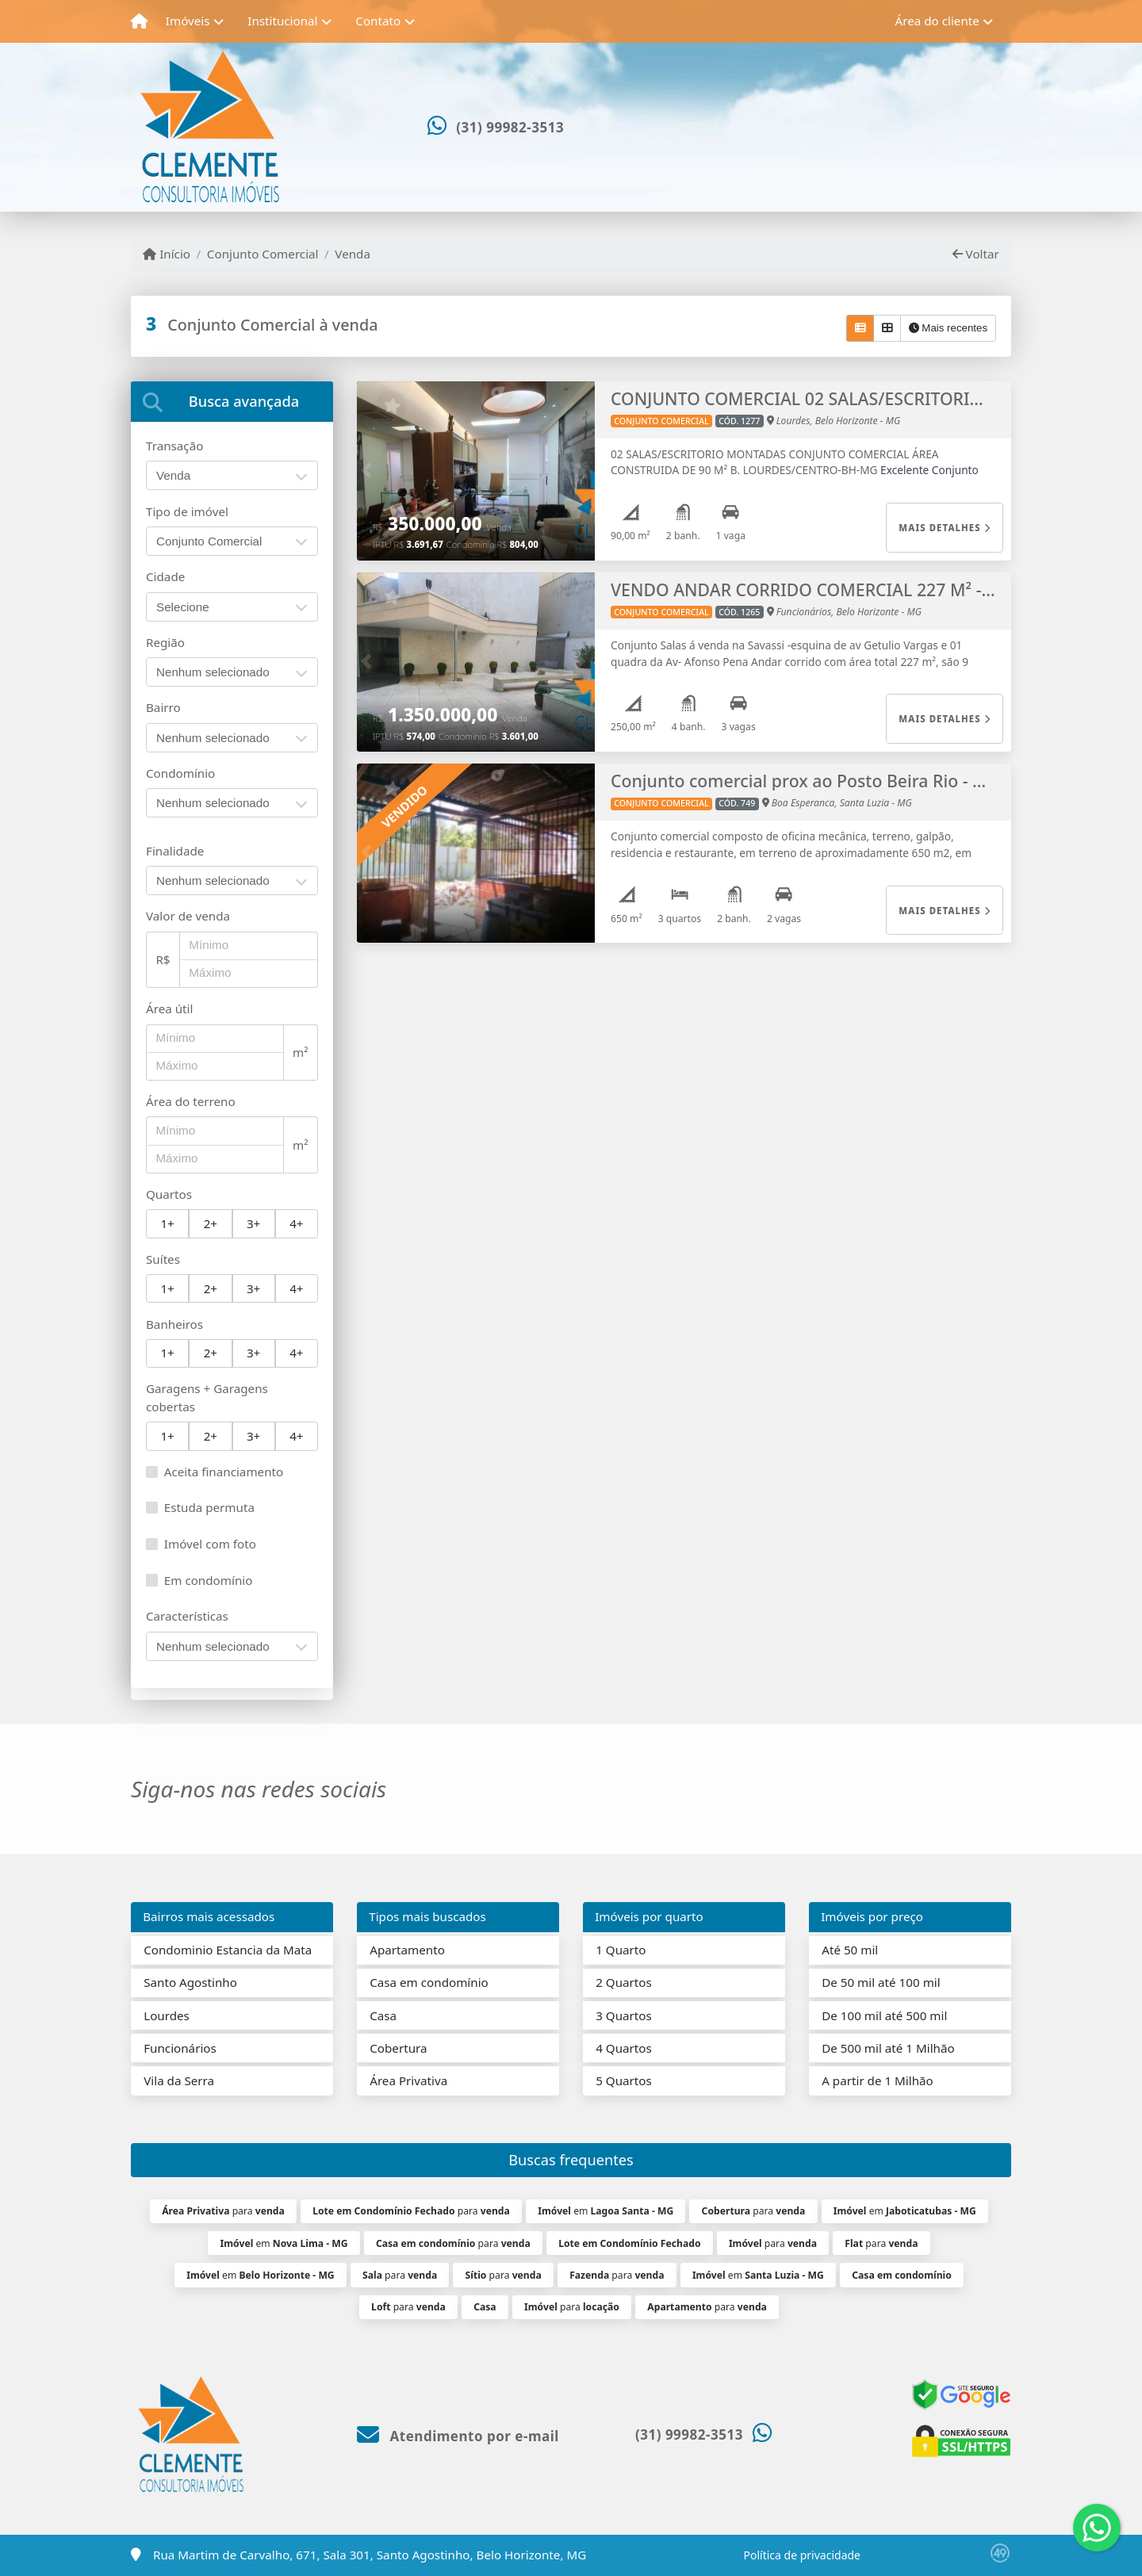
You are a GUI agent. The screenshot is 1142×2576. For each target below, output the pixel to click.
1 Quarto (621, 1950)
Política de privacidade (802, 2555)
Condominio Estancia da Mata (228, 1950)
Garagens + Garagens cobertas (207, 1397)
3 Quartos (624, 2015)
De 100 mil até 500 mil (884, 2015)
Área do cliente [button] (937, 21)
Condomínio (180, 773)
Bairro (163, 707)
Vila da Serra (179, 2080)
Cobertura (398, 2048)
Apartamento (407, 1950)
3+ (253, 1223)
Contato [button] (377, 21)
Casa (383, 2015)
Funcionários (180, 2048)
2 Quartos (624, 1982)
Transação (174, 446)
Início (166, 254)
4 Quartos (624, 2048)
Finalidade (175, 851)
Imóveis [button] (188, 21)
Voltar (975, 254)
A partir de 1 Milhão (877, 2080)
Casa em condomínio (429, 1982)
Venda (352, 254)
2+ (210, 1223)
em (605, 2211)
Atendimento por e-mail (458, 2436)
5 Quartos (624, 2080)
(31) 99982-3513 (510, 127)
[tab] (232, 401)
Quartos (169, 1194)
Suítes (163, 1259)
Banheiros (174, 1324)
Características (187, 1616)
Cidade (165, 576)
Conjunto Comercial (263, 254)
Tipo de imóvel (187, 511)
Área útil (169, 1008)
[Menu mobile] (139, 21)
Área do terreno (191, 1101)
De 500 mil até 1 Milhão (888, 2048)
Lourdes (167, 2015)
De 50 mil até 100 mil (881, 1982)
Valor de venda (188, 916)
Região (165, 642)
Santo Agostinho (190, 1982)
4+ (296, 1223)
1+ (167, 1223)
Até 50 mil (850, 1950)
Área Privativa (408, 2080)
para (223, 2211)
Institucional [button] (282, 21)
